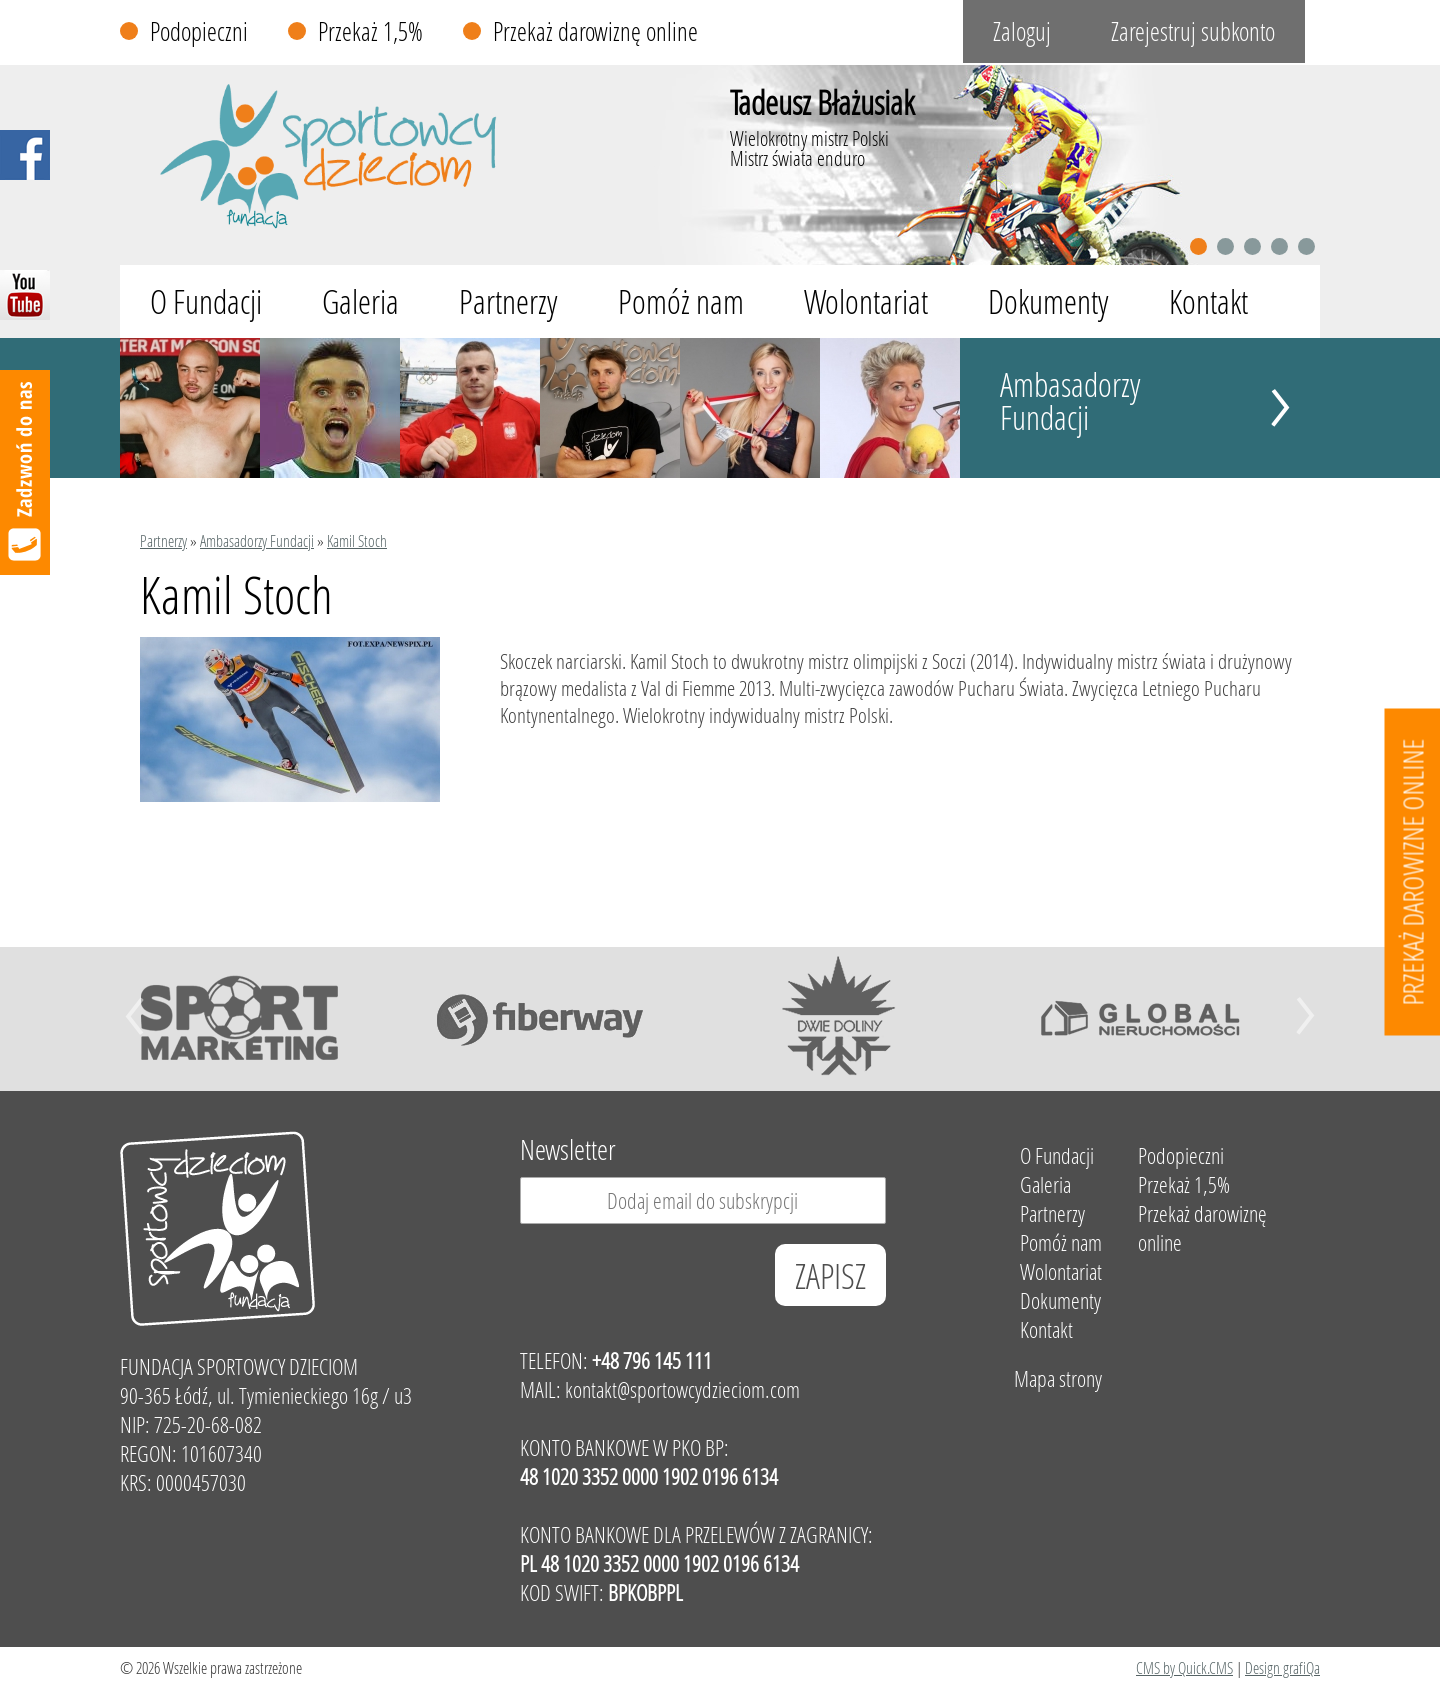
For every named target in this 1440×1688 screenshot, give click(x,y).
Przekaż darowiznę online (595, 31)
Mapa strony (1058, 1378)
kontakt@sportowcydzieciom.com (682, 1389)
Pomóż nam (681, 301)
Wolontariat (866, 301)
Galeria (360, 301)
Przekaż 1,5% (370, 31)
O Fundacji (206, 301)
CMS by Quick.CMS (1184, 1667)
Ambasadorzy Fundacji (1070, 401)
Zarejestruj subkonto (1193, 31)
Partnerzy (508, 301)
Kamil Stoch (357, 540)
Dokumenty (1048, 301)
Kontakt (1208, 301)
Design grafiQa (1282, 1667)
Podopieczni (199, 31)
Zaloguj (1022, 31)
